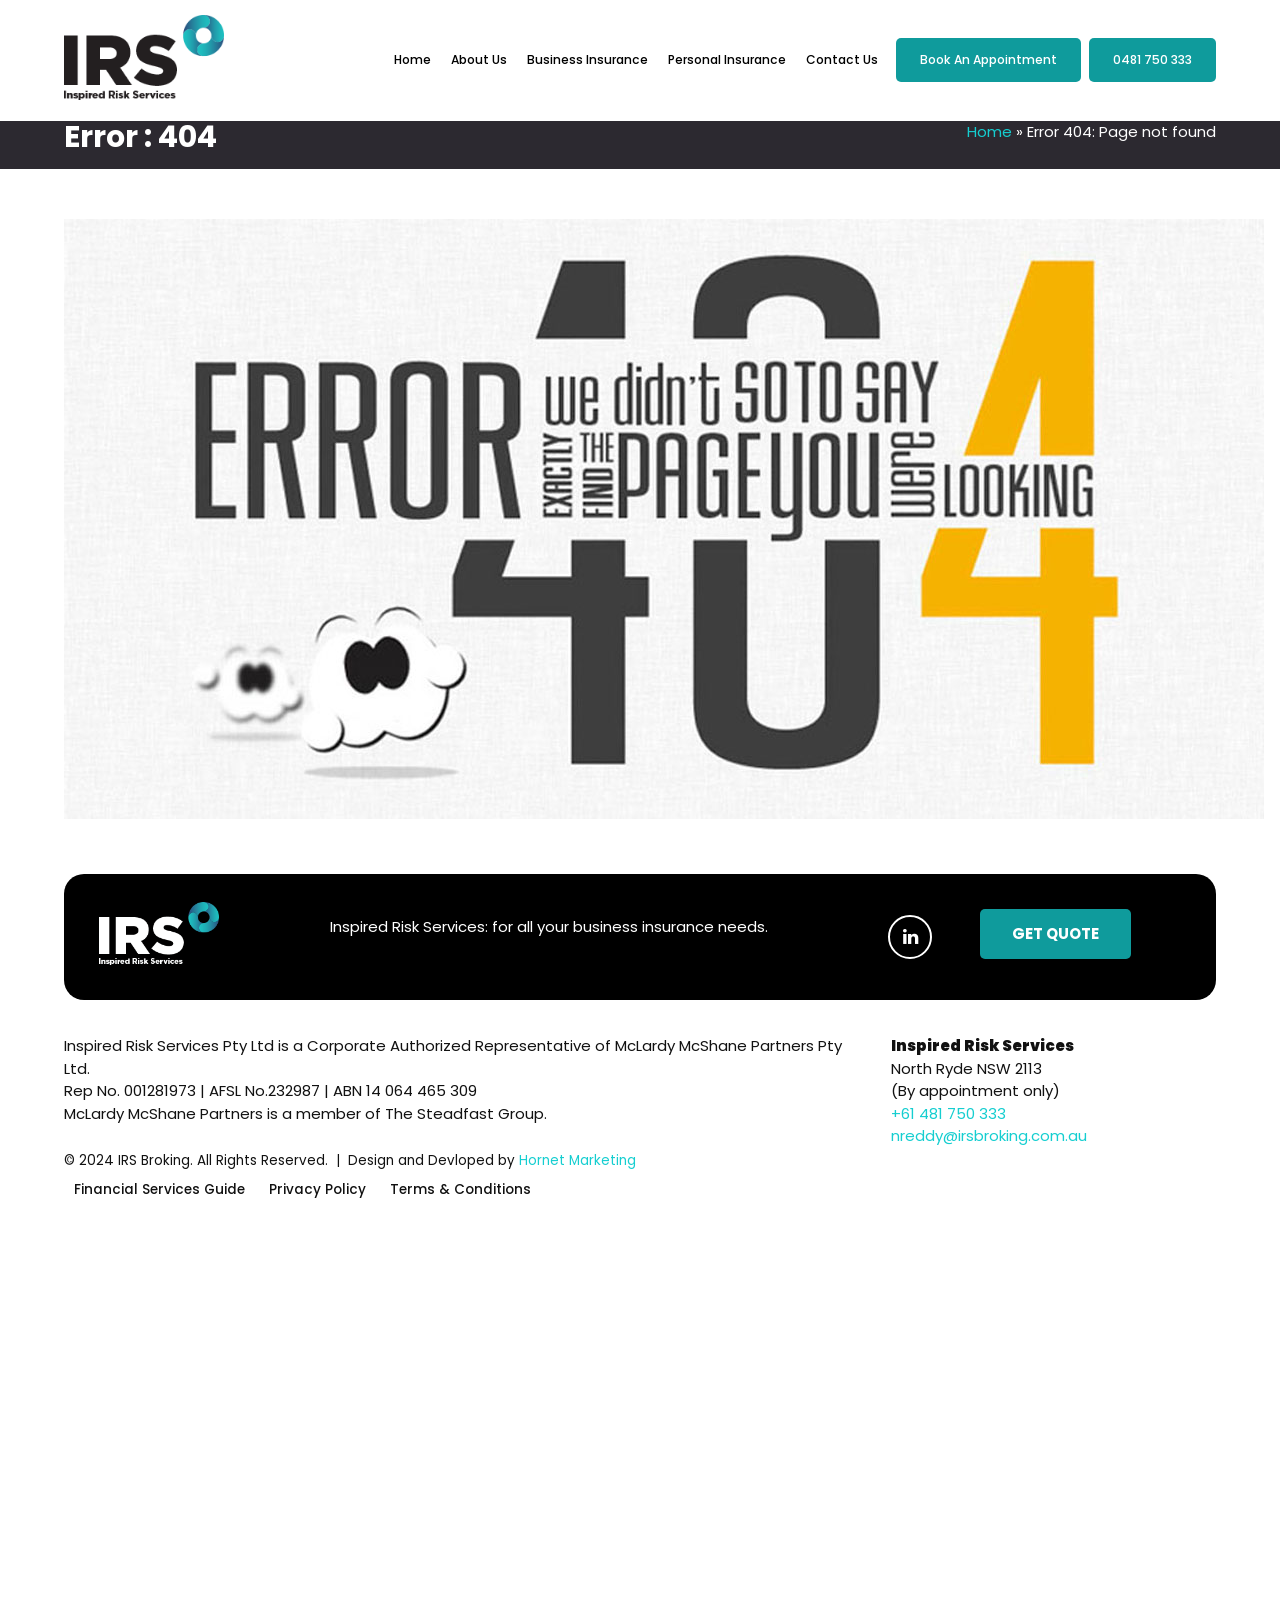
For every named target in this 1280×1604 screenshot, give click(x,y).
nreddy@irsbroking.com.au (989, 1135)
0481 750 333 (1152, 59)
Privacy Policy (317, 1190)
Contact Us (842, 59)
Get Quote (1055, 933)
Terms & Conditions (460, 1190)
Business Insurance (587, 59)
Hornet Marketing (577, 1160)
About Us (479, 59)
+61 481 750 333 (948, 1113)
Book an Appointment (988, 59)
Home (412, 59)
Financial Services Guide (159, 1190)
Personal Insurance (727, 59)
